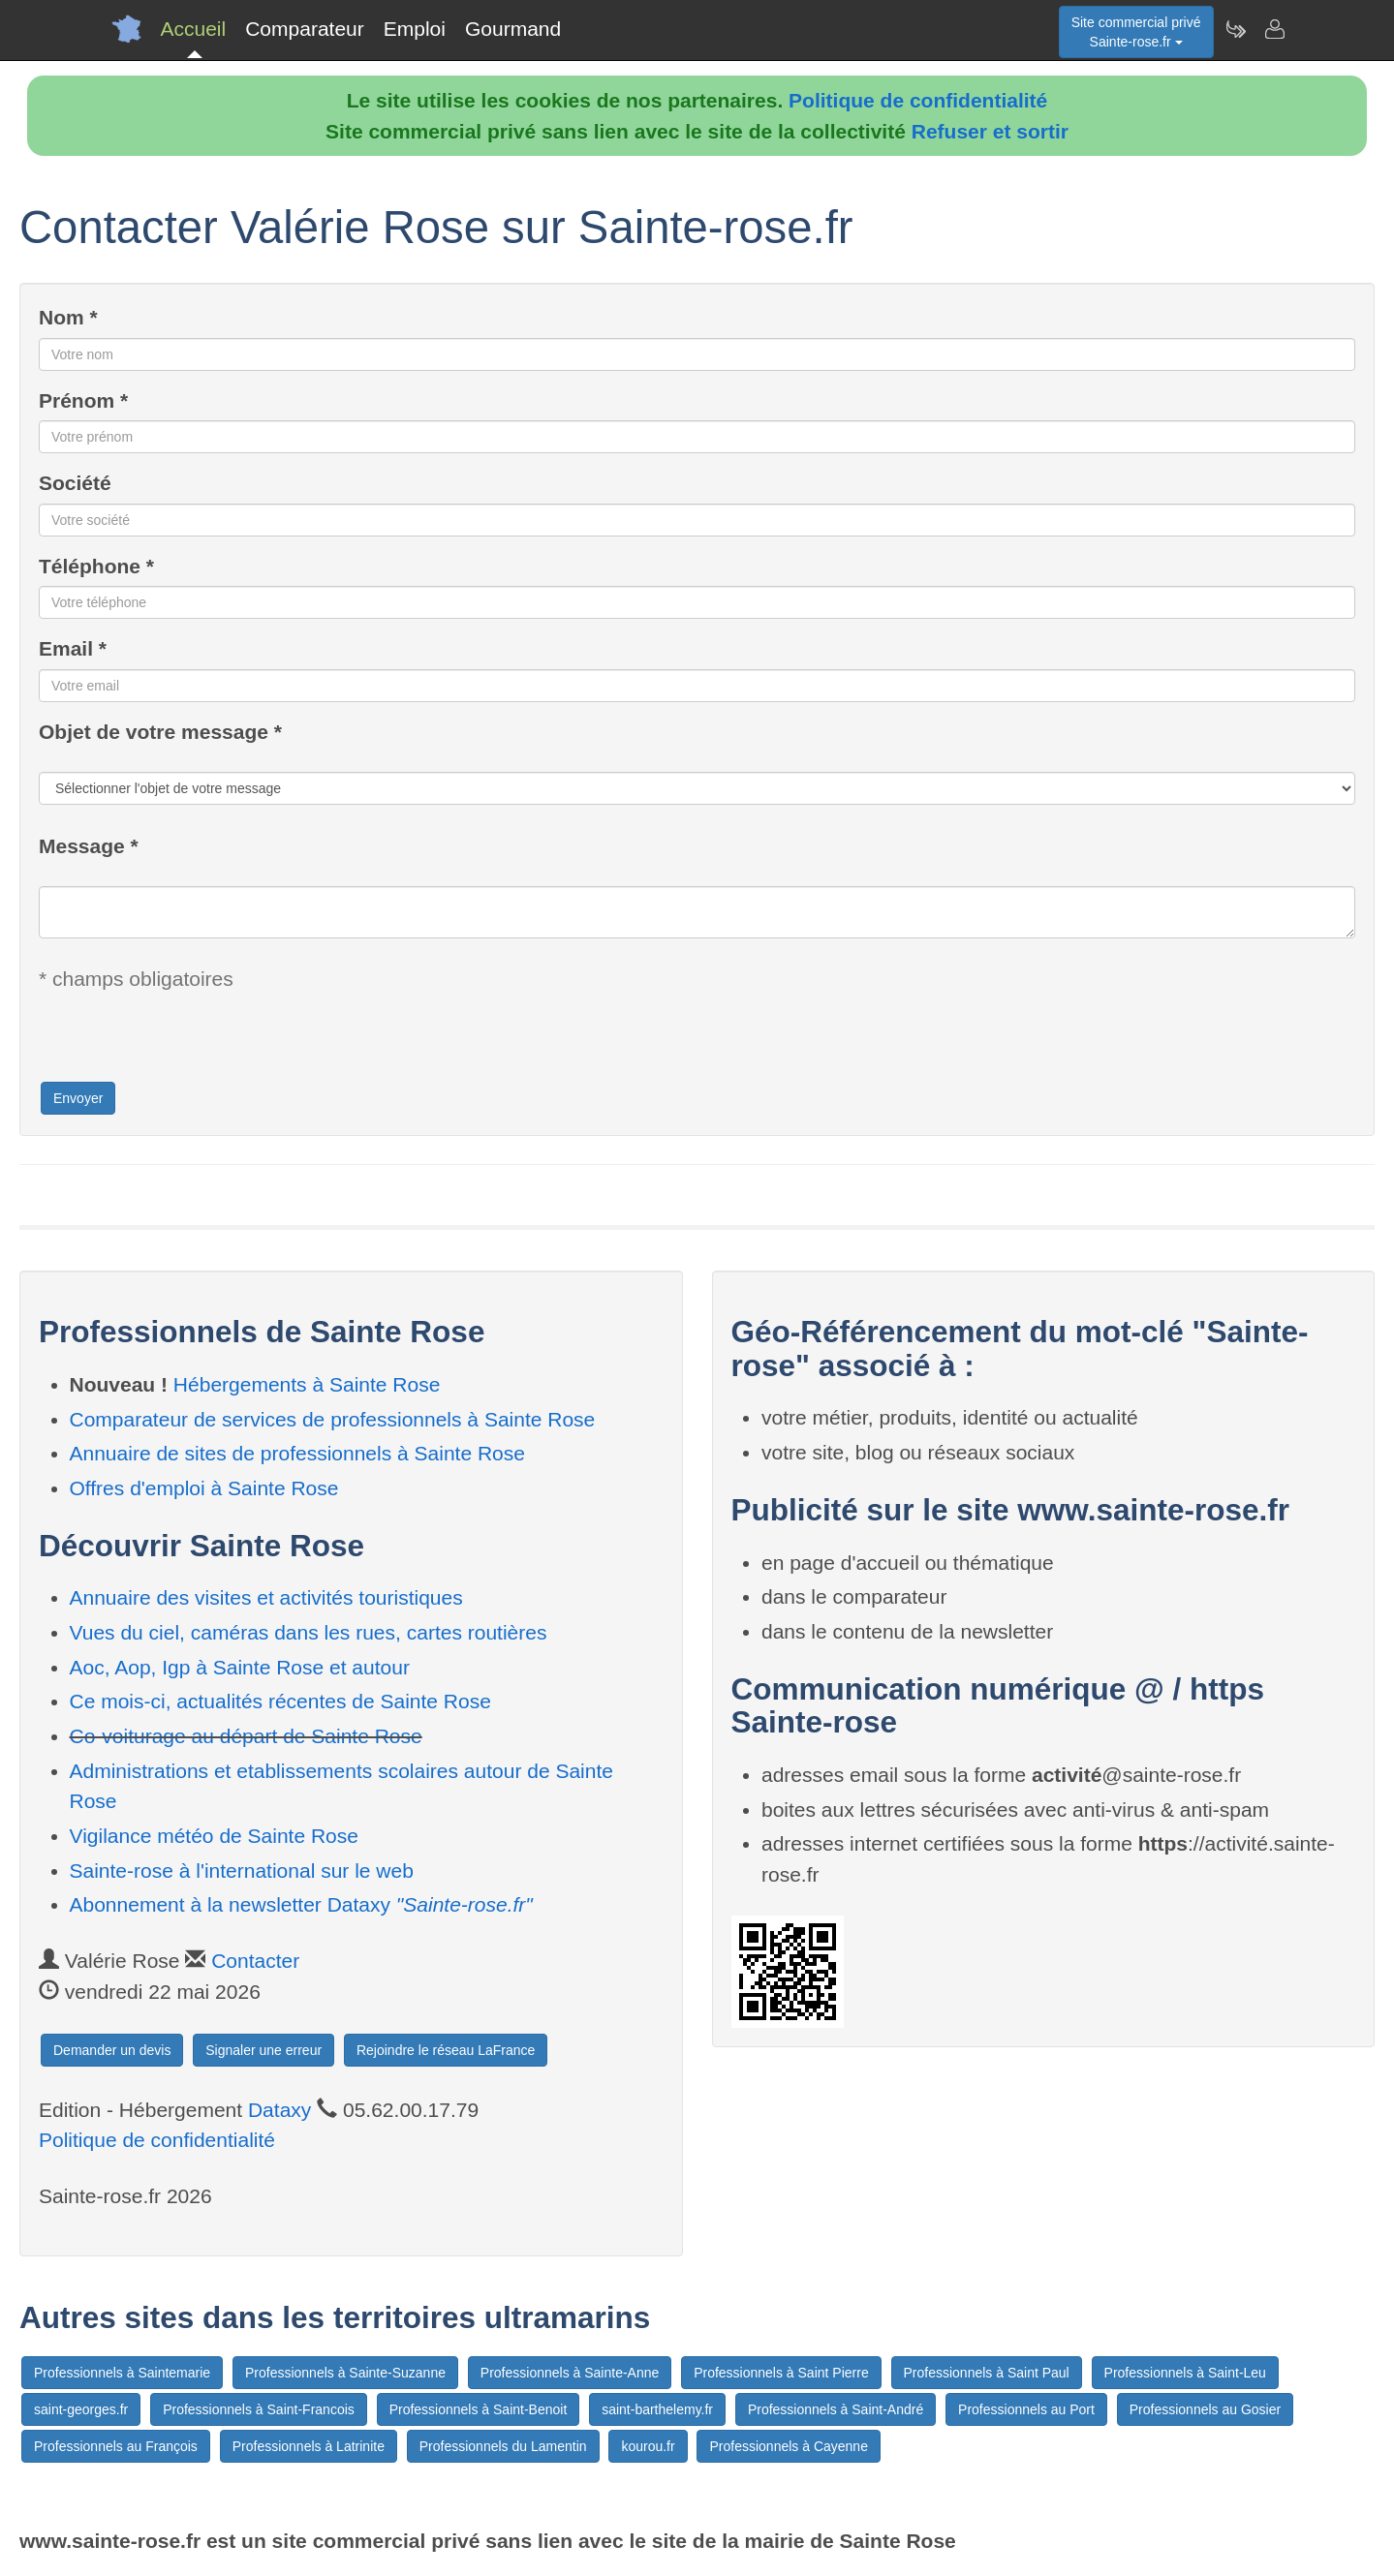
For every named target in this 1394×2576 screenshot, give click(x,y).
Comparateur (304, 28)
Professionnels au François (116, 2446)
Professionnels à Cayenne (788, 2446)
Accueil (194, 28)
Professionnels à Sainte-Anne (569, 2372)
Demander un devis (111, 2050)
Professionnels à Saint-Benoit (478, 2409)
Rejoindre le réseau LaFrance (445, 2050)
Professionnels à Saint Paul (986, 2372)
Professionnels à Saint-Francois (259, 2409)
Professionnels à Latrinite (308, 2446)
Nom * (68, 317)
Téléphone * (96, 566)
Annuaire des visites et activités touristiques (266, 1597)
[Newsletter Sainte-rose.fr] (1235, 29)
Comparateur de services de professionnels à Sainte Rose (333, 1419)
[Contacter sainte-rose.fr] (1274, 29)
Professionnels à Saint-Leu (1185, 2372)
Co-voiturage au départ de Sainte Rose (246, 1736)
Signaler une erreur (263, 2050)
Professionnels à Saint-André (835, 2409)
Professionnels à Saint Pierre (781, 2372)
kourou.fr (647, 2446)
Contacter (255, 1960)
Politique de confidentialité (918, 100)
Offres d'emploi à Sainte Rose (204, 1488)
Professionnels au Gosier (1205, 2409)
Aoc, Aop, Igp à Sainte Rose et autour (240, 1667)
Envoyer (78, 1098)
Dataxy (279, 2110)
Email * (73, 648)
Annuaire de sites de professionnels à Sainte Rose (297, 1453)
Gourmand (513, 28)
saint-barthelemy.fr (657, 2409)
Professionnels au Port (1026, 2409)
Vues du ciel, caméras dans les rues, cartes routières (308, 1632)
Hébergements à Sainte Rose (307, 1384)
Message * (89, 846)
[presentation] (186, 1042)
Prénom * (83, 400)
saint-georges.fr (81, 2409)
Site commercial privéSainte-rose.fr (1136, 32)
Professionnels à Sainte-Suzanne (345, 2372)
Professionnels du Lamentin (503, 2446)
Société (75, 483)
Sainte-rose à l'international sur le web (242, 1870)
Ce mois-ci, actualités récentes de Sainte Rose (280, 1701)
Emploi (415, 28)
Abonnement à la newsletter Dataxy (301, 1904)
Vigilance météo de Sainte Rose (214, 1836)
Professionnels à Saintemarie (122, 2372)
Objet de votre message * (160, 732)
